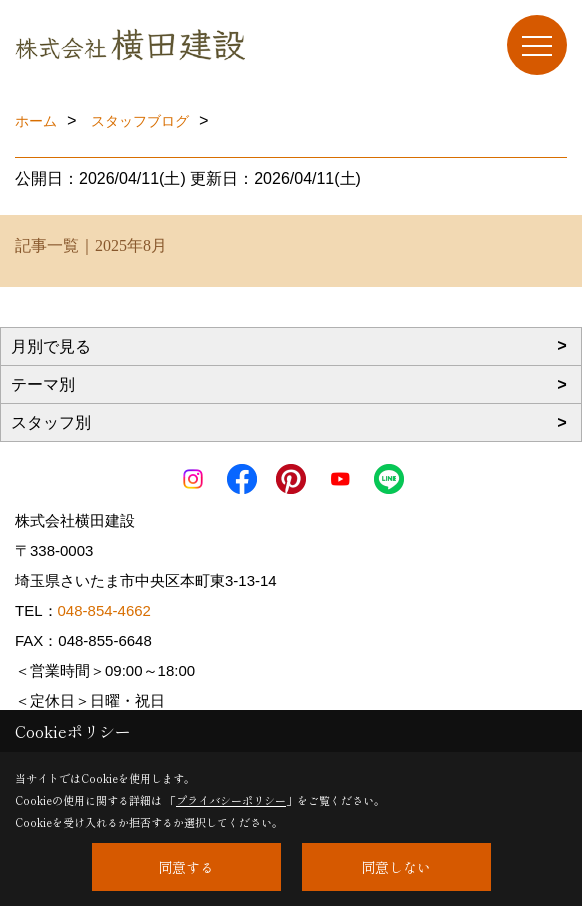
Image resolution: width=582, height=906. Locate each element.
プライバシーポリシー (231, 800)
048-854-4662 (104, 610)
